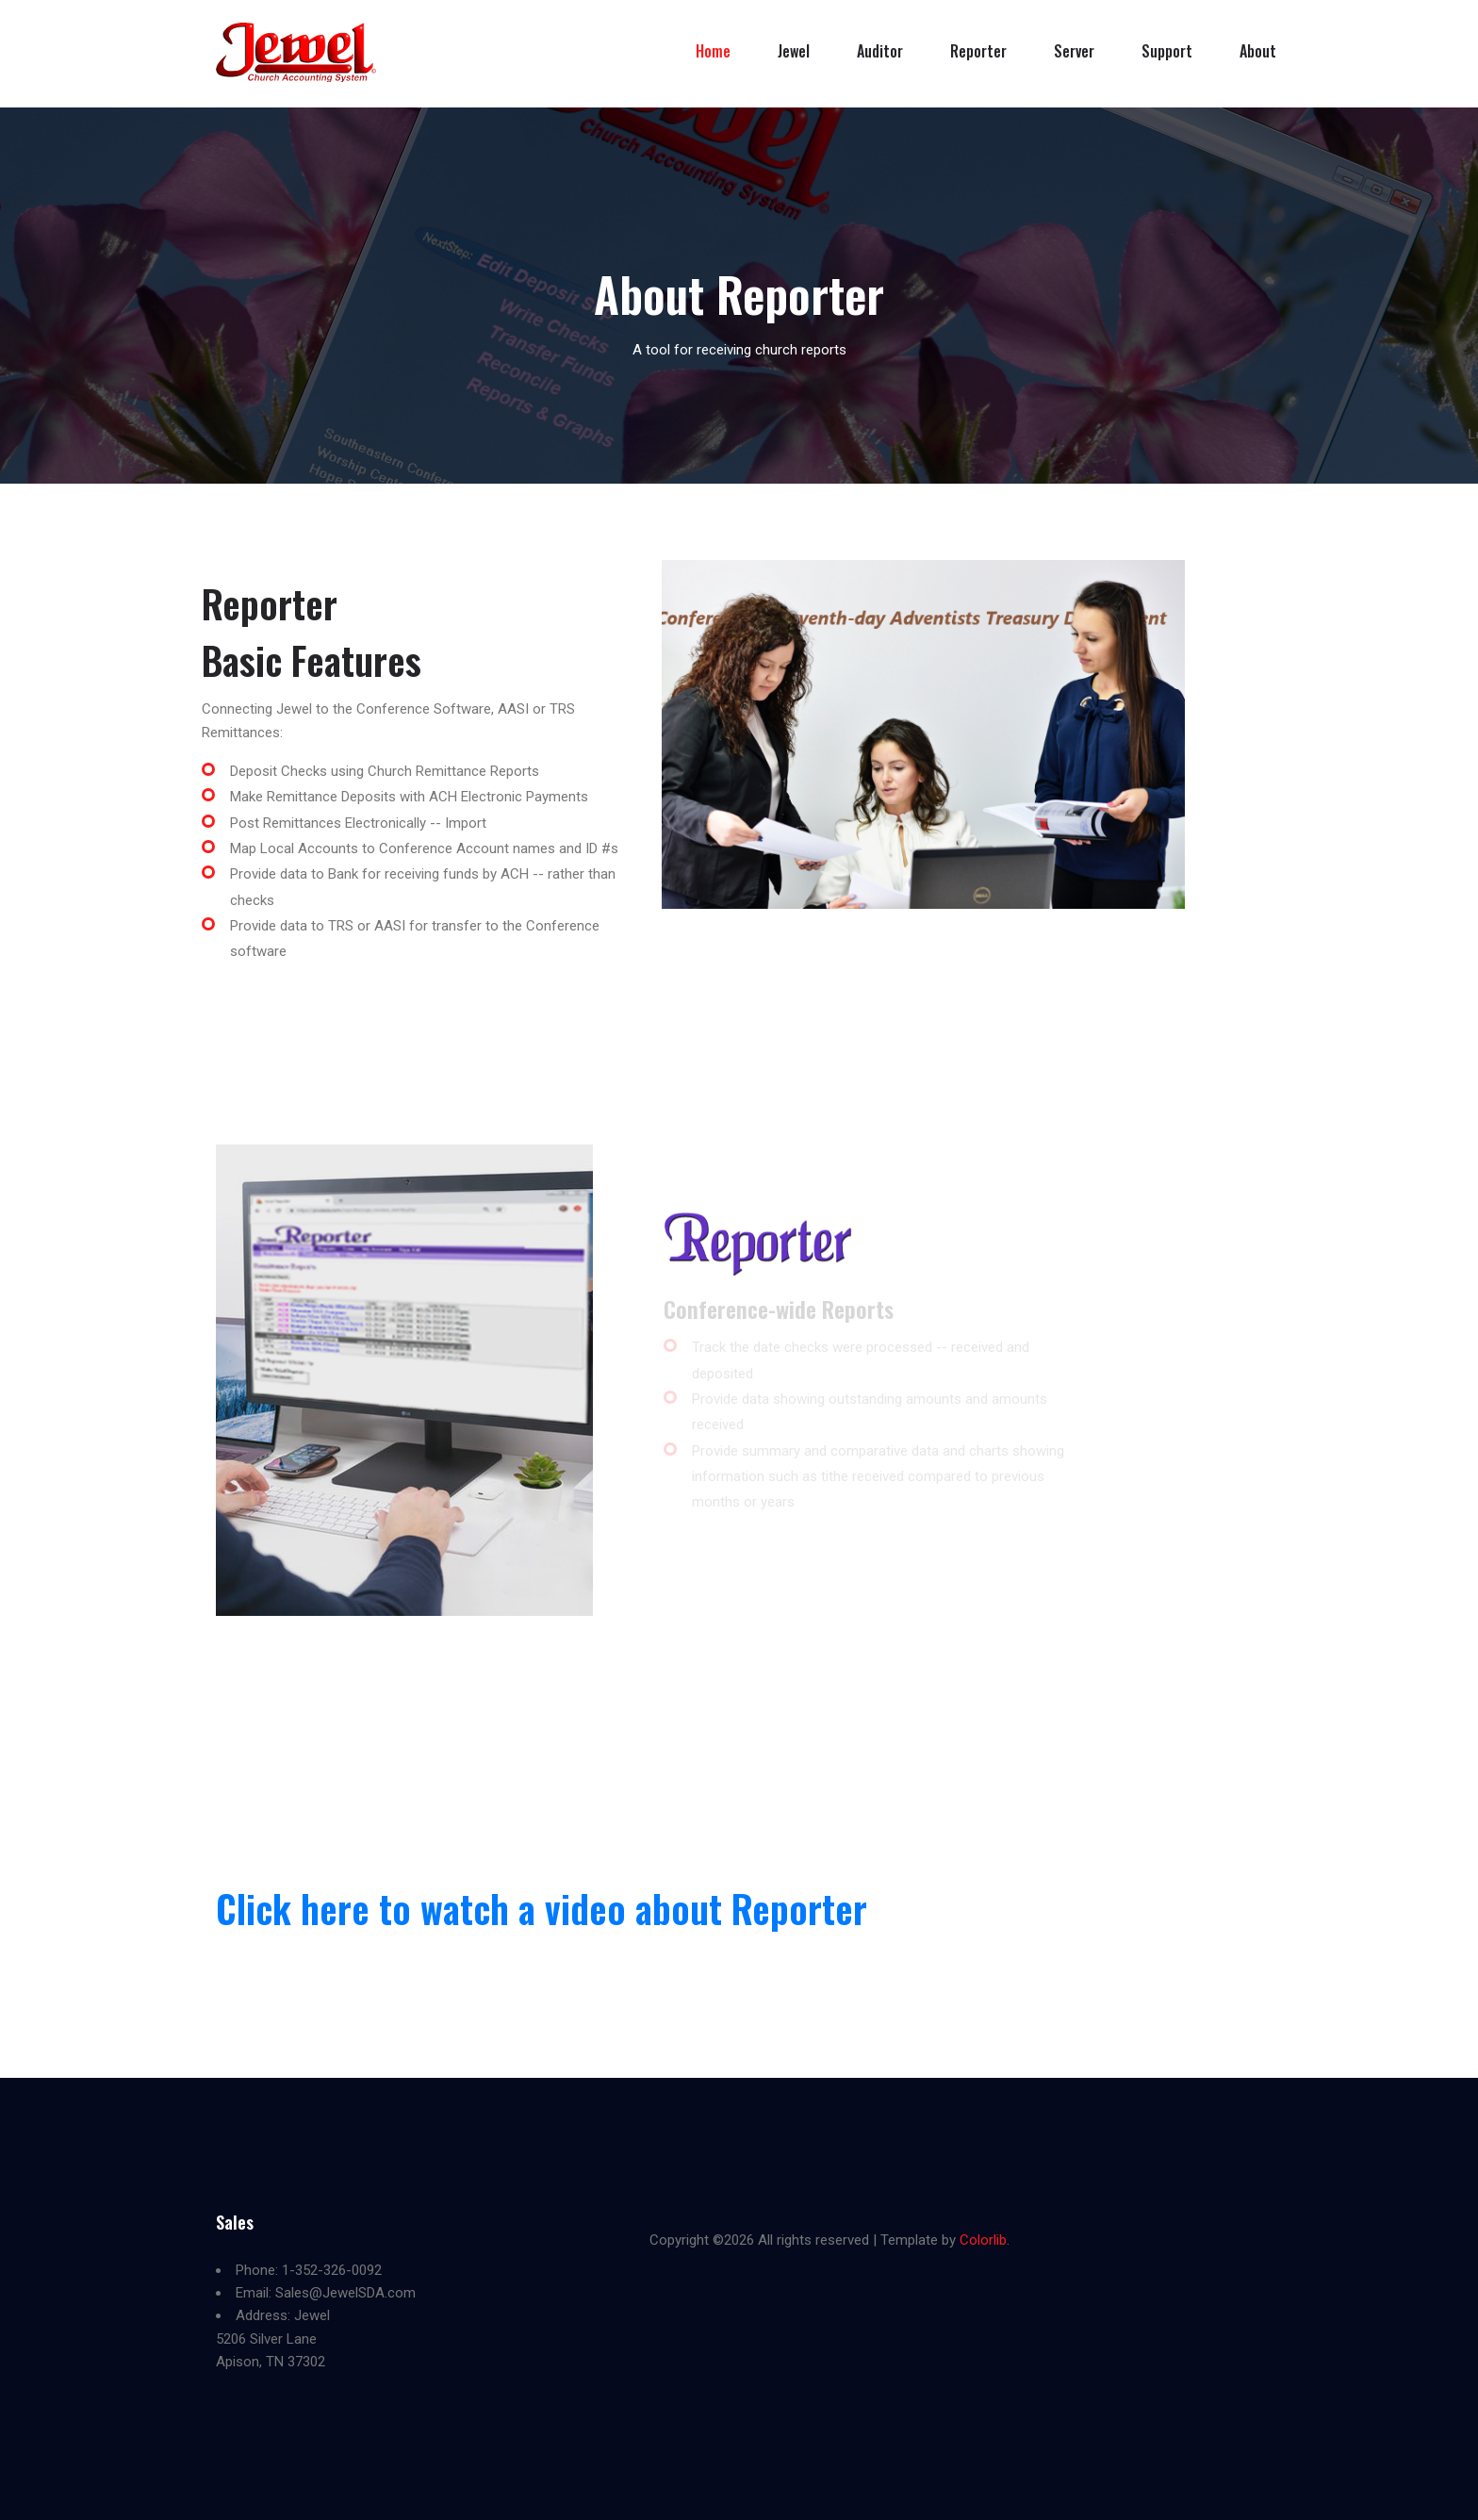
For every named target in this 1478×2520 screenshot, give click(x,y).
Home (713, 51)
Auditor (880, 51)
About (1258, 51)
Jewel (794, 51)
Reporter (978, 51)
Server (1074, 51)
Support (1166, 51)
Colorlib (983, 2240)
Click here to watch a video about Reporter (541, 1908)
